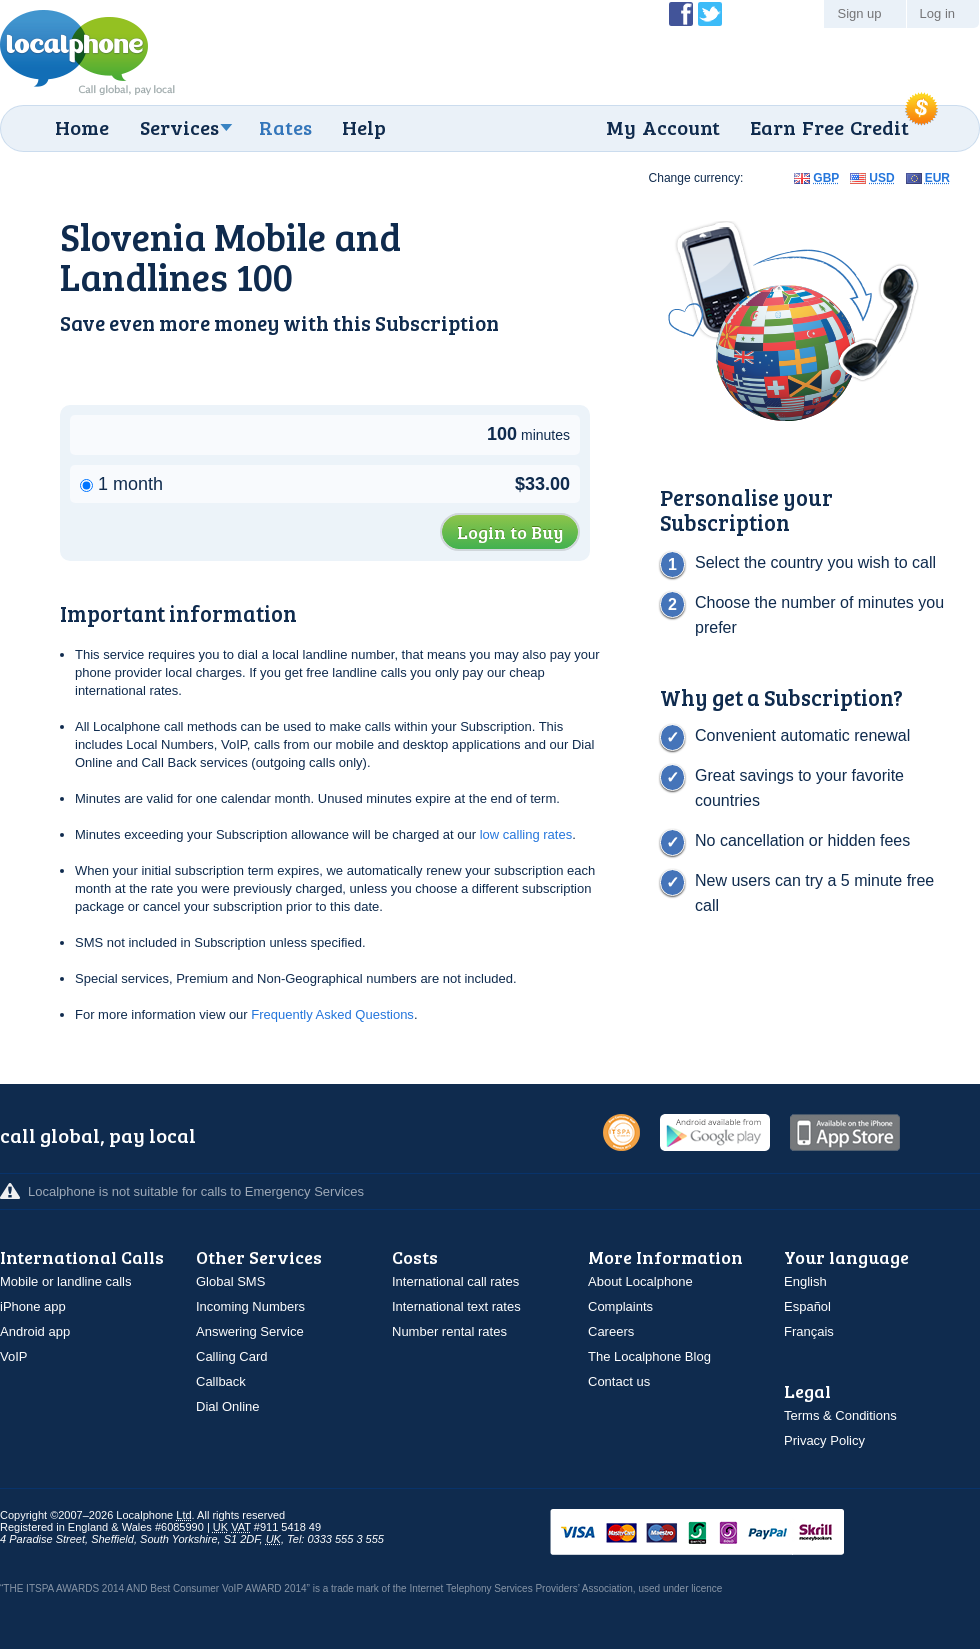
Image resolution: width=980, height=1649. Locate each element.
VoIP (13, 1356)
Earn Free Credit (829, 127)
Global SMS (230, 1281)
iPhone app (33, 1306)
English (805, 1281)
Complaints (620, 1306)
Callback (221, 1381)
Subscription (437, 322)
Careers (611, 1331)
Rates (285, 127)
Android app (35, 1331)
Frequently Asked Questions (332, 1014)
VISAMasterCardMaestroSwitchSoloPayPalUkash (725, 1533)
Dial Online (228, 1406)
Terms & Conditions (840, 1415)
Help (364, 127)
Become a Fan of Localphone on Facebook (681, 14)
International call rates (455, 1281)
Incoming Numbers (250, 1306)
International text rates (456, 1306)
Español (807, 1306)
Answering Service (250, 1331)
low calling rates (526, 834)
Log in (937, 13)
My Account (663, 127)
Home (82, 127)
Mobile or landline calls (66, 1281)
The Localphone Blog (649, 1356)
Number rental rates (449, 1331)
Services (179, 127)
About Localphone (640, 1281)
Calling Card (232, 1356)
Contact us (619, 1381)
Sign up (859, 13)
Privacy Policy (824, 1440)
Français (809, 1331)
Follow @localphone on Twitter (710, 14)
